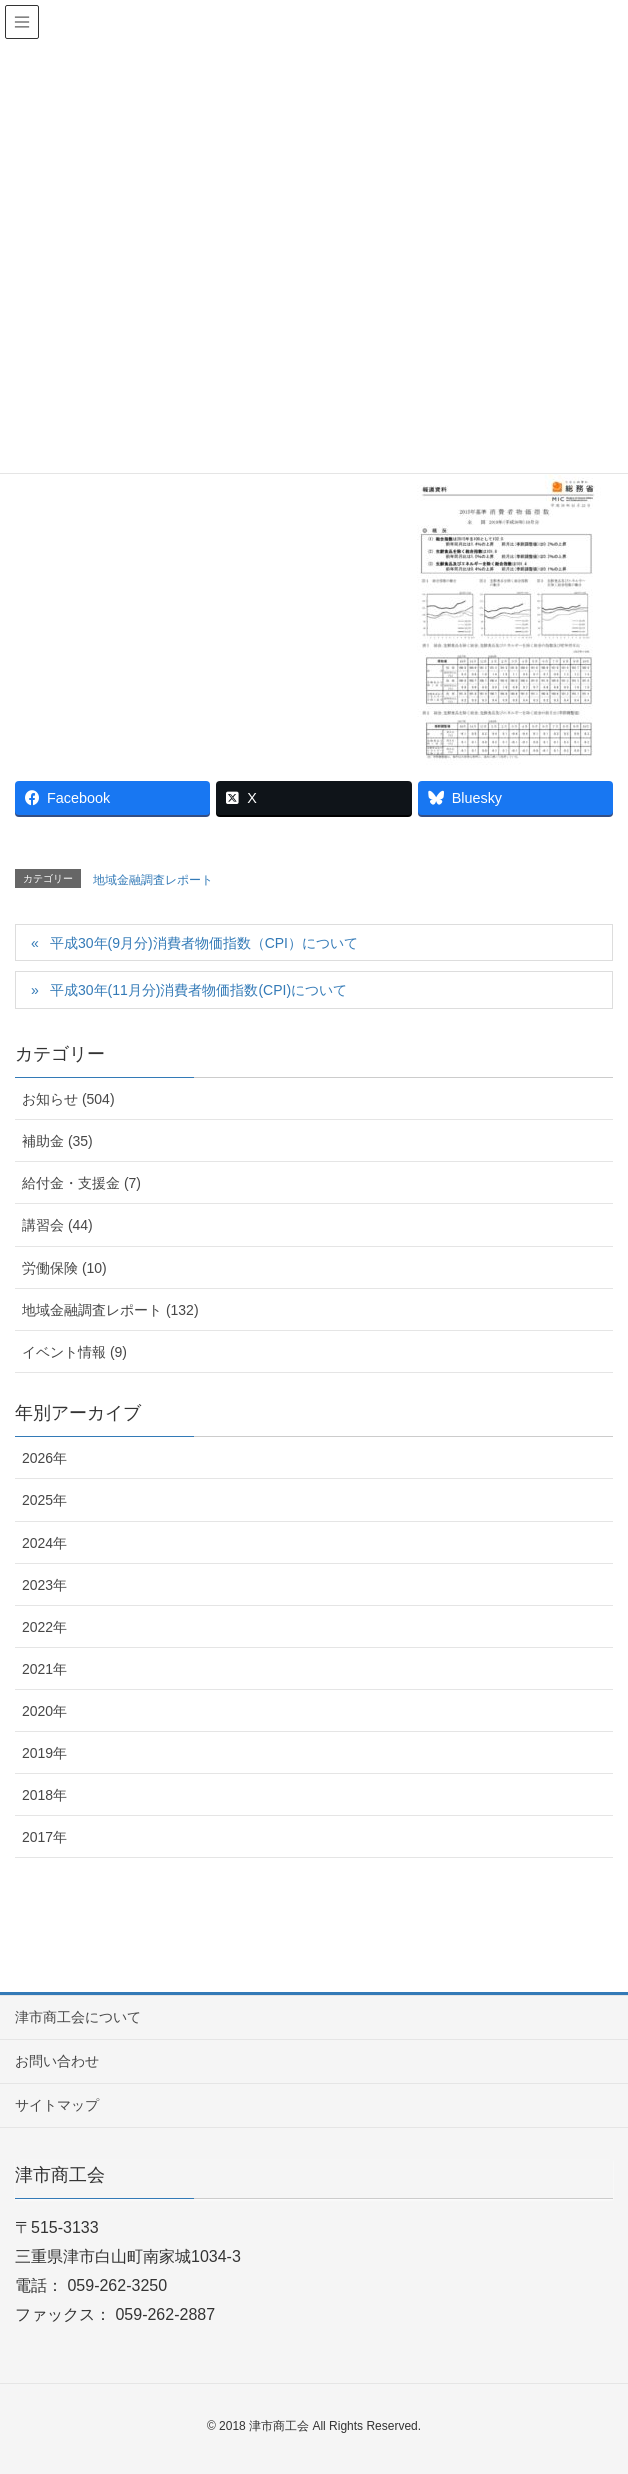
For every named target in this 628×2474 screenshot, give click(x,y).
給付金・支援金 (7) (81, 1183)
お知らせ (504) (68, 1099)
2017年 (44, 1837)
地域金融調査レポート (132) (110, 1310)
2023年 (44, 1585)
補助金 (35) (57, 1141)
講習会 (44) (57, 1225)
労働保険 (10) (64, 1268)
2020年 (44, 1711)
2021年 (44, 1669)
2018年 (44, 1795)
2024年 (44, 1543)
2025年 (44, 1500)
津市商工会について (78, 2017)
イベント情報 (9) (74, 1352)
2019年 (44, 1753)
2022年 (44, 1627)
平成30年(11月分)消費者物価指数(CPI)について (198, 990)
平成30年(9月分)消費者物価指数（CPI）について (204, 943)
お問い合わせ (57, 2061)
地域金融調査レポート (153, 880)
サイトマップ (57, 2105)
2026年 (44, 1458)
